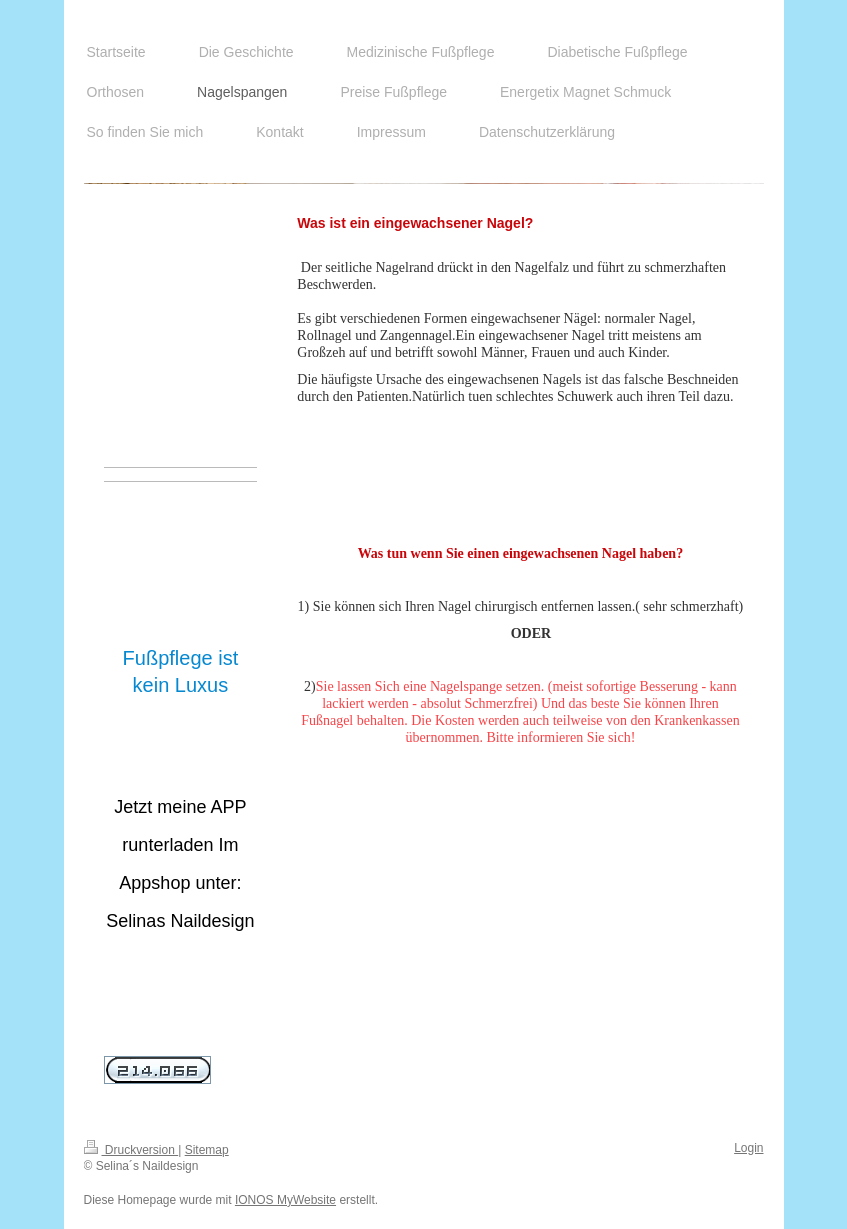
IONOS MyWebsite (285, 1200)
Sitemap (207, 1150)
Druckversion (131, 1150)
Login (748, 1148)
